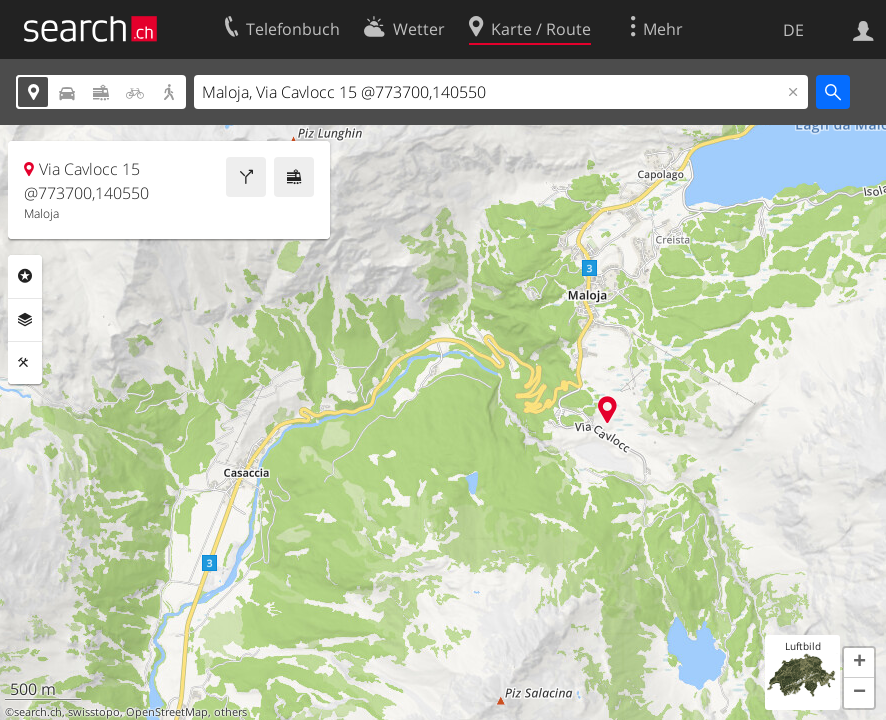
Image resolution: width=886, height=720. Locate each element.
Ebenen (25, 320)
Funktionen (25, 363)
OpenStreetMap (167, 712)
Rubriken (25, 276)
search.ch (38, 712)
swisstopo (94, 712)
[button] (859, 663)
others (230, 712)
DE (793, 30)
